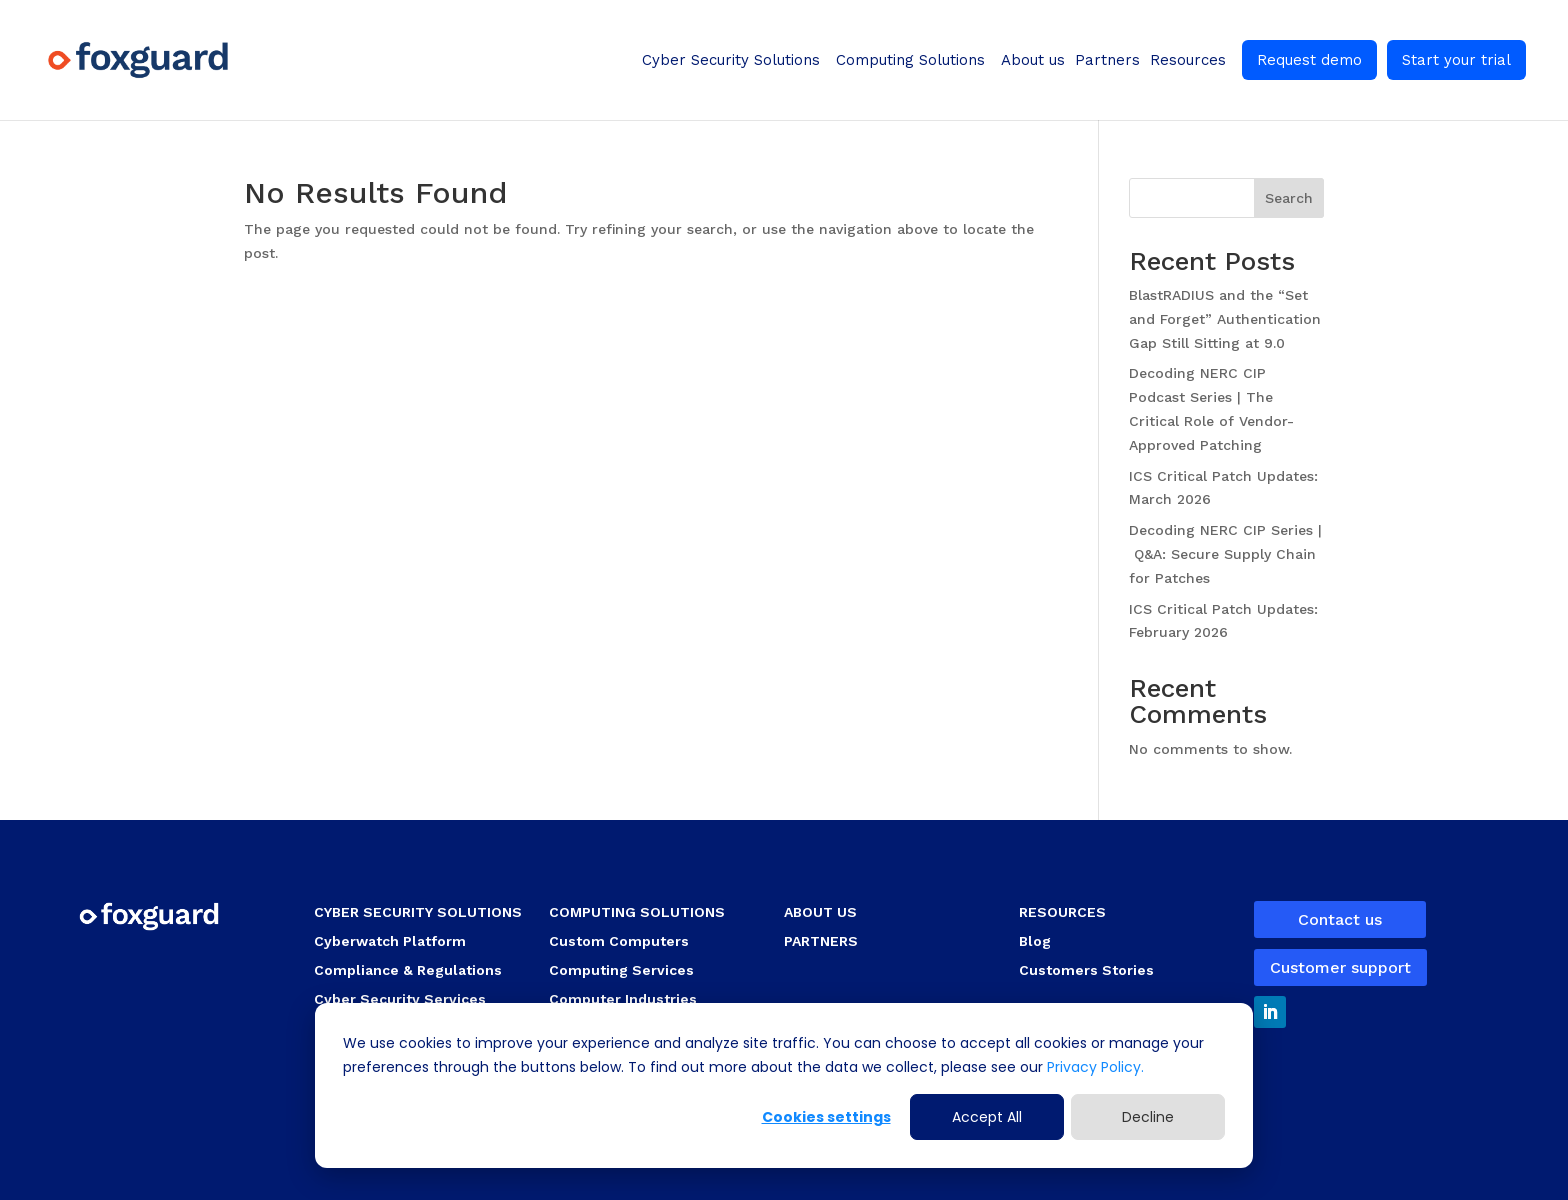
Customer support (1340, 967)
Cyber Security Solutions (731, 60)
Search (1289, 198)
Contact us (1340, 919)
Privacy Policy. (1093, 1067)
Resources (1188, 60)
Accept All (987, 1117)
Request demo (1309, 60)
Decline (1148, 1117)
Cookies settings (826, 1117)
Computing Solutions (910, 60)
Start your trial (1456, 60)
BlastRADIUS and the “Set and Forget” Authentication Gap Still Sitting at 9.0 (1225, 319)
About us (1033, 60)
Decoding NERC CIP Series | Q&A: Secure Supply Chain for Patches (1225, 554)
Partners (1107, 60)
